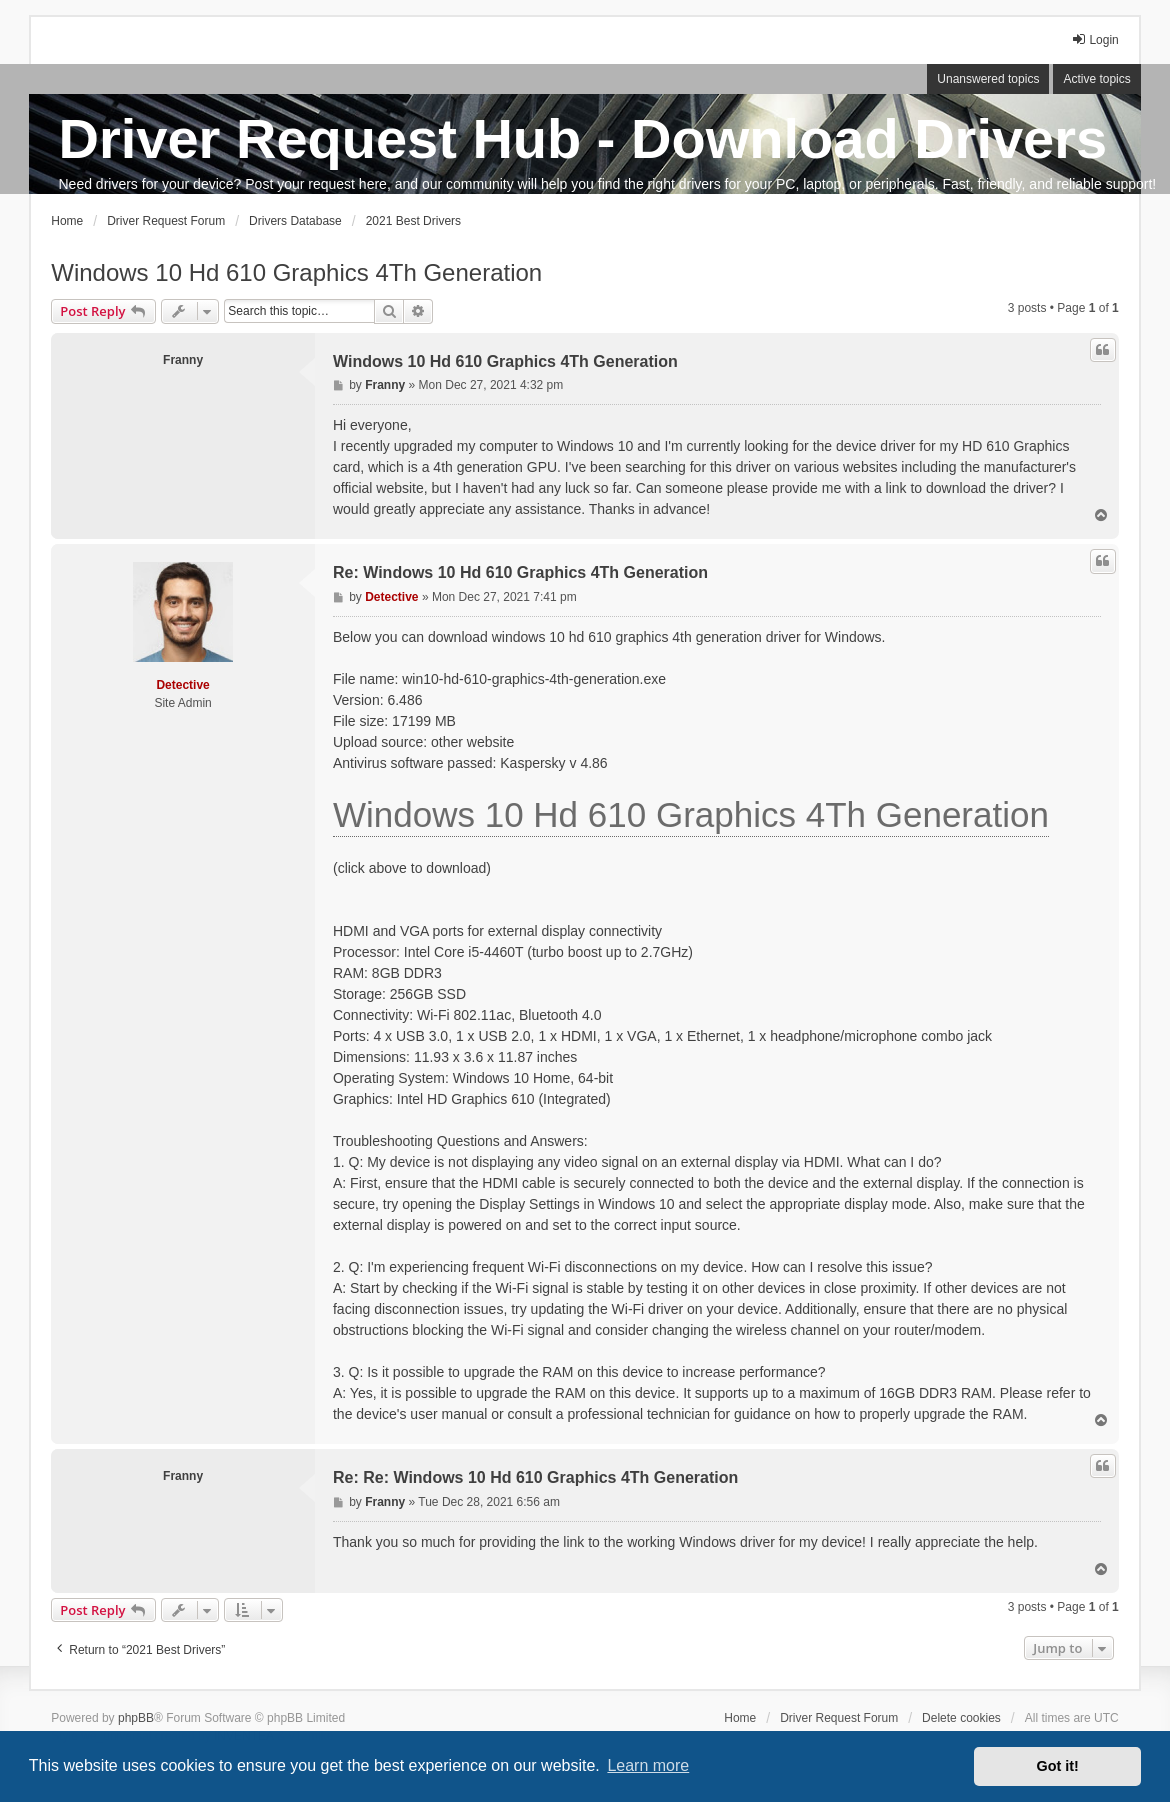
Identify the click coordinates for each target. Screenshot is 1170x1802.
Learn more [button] (648, 1765)
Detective (182, 685)
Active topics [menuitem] (1096, 79)
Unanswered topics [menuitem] (988, 79)
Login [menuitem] (1094, 39)
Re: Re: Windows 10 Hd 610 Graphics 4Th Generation (535, 1477)
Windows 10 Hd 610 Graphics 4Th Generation (296, 272)
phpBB (136, 1718)
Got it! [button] (1058, 1766)
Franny (183, 360)
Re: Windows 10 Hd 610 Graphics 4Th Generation (520, 572)
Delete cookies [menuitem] (961, 1718)
